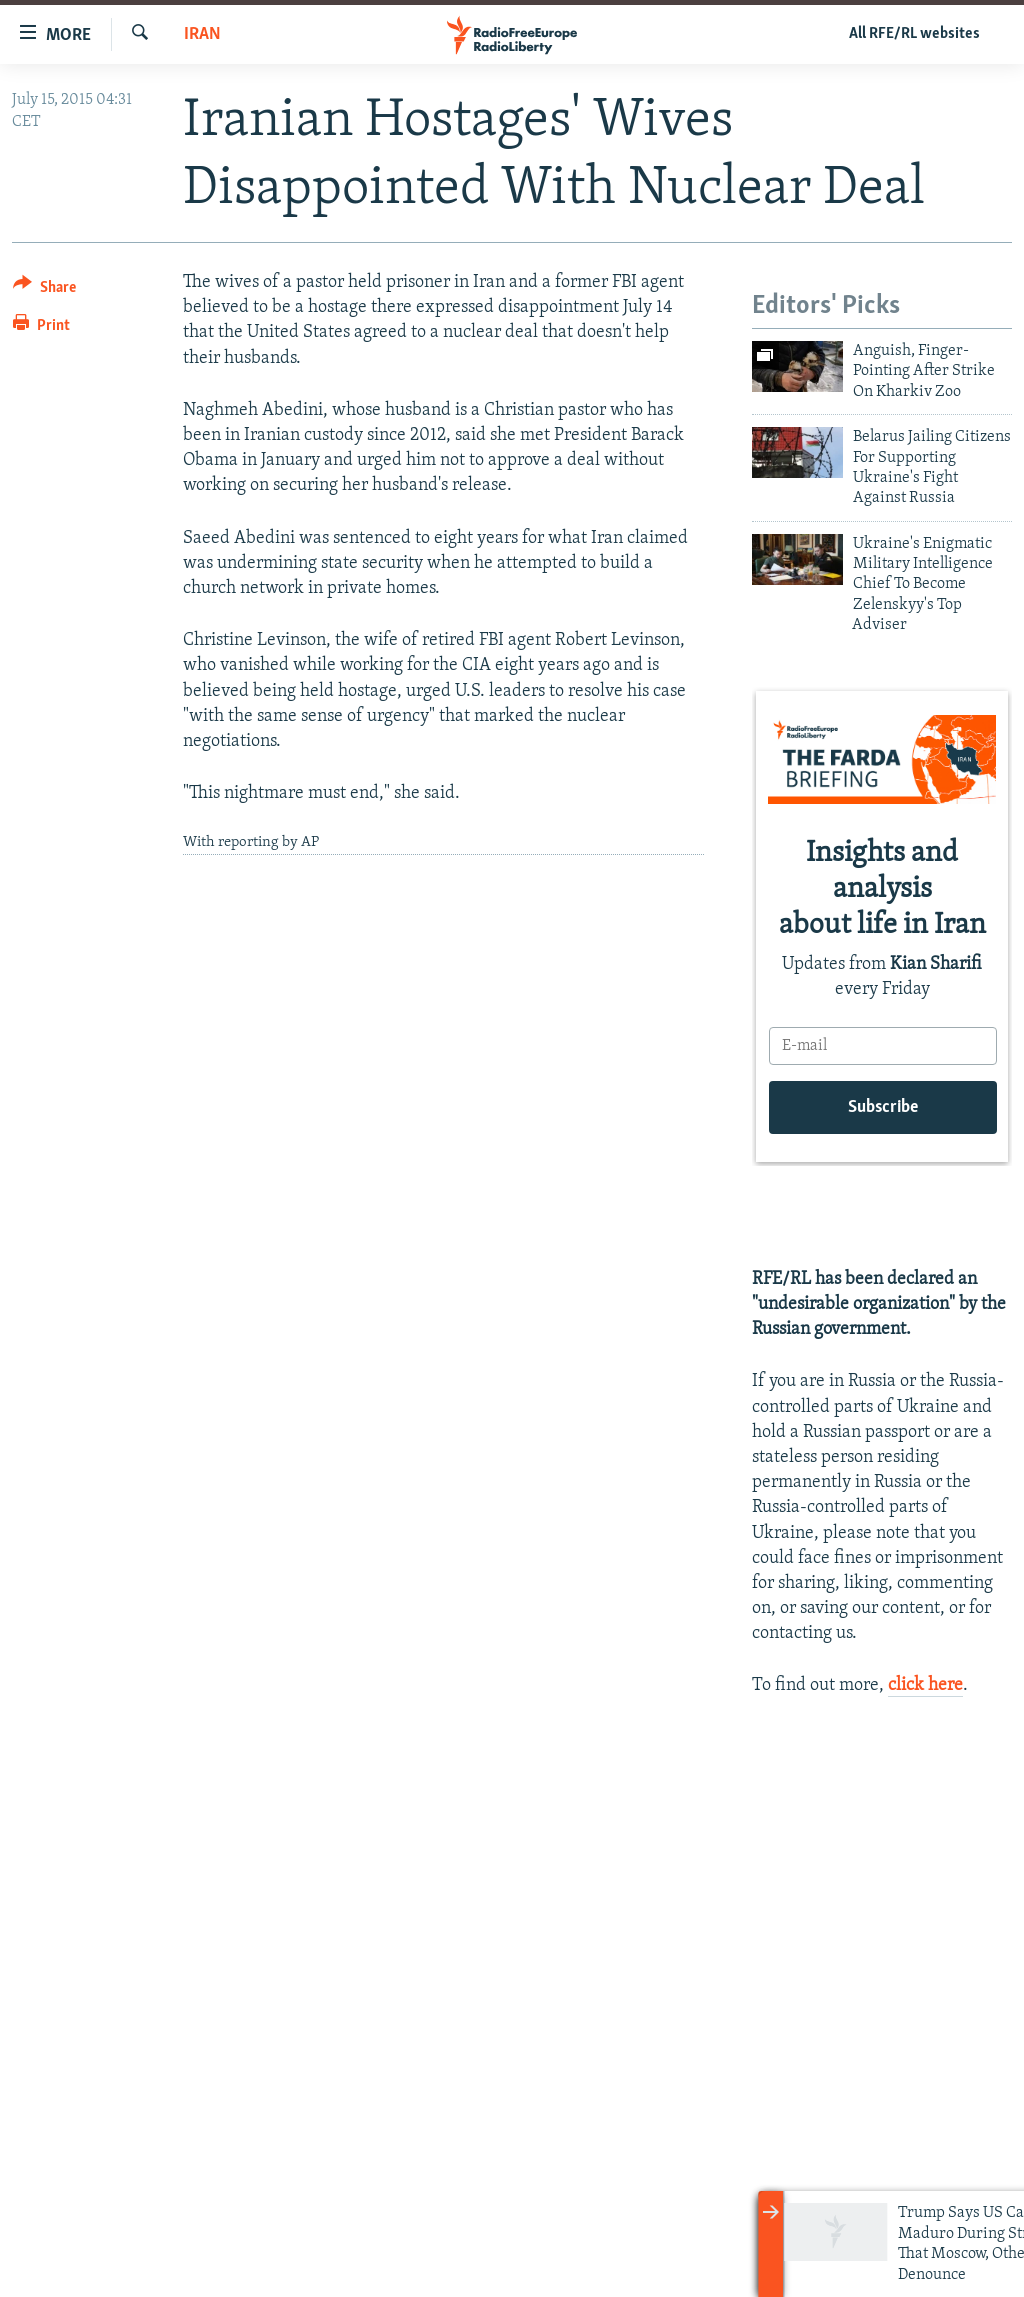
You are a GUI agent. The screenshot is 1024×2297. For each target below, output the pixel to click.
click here (925, 1685)
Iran (202, 34)
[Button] (44, 290)
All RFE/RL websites (914, 34)
